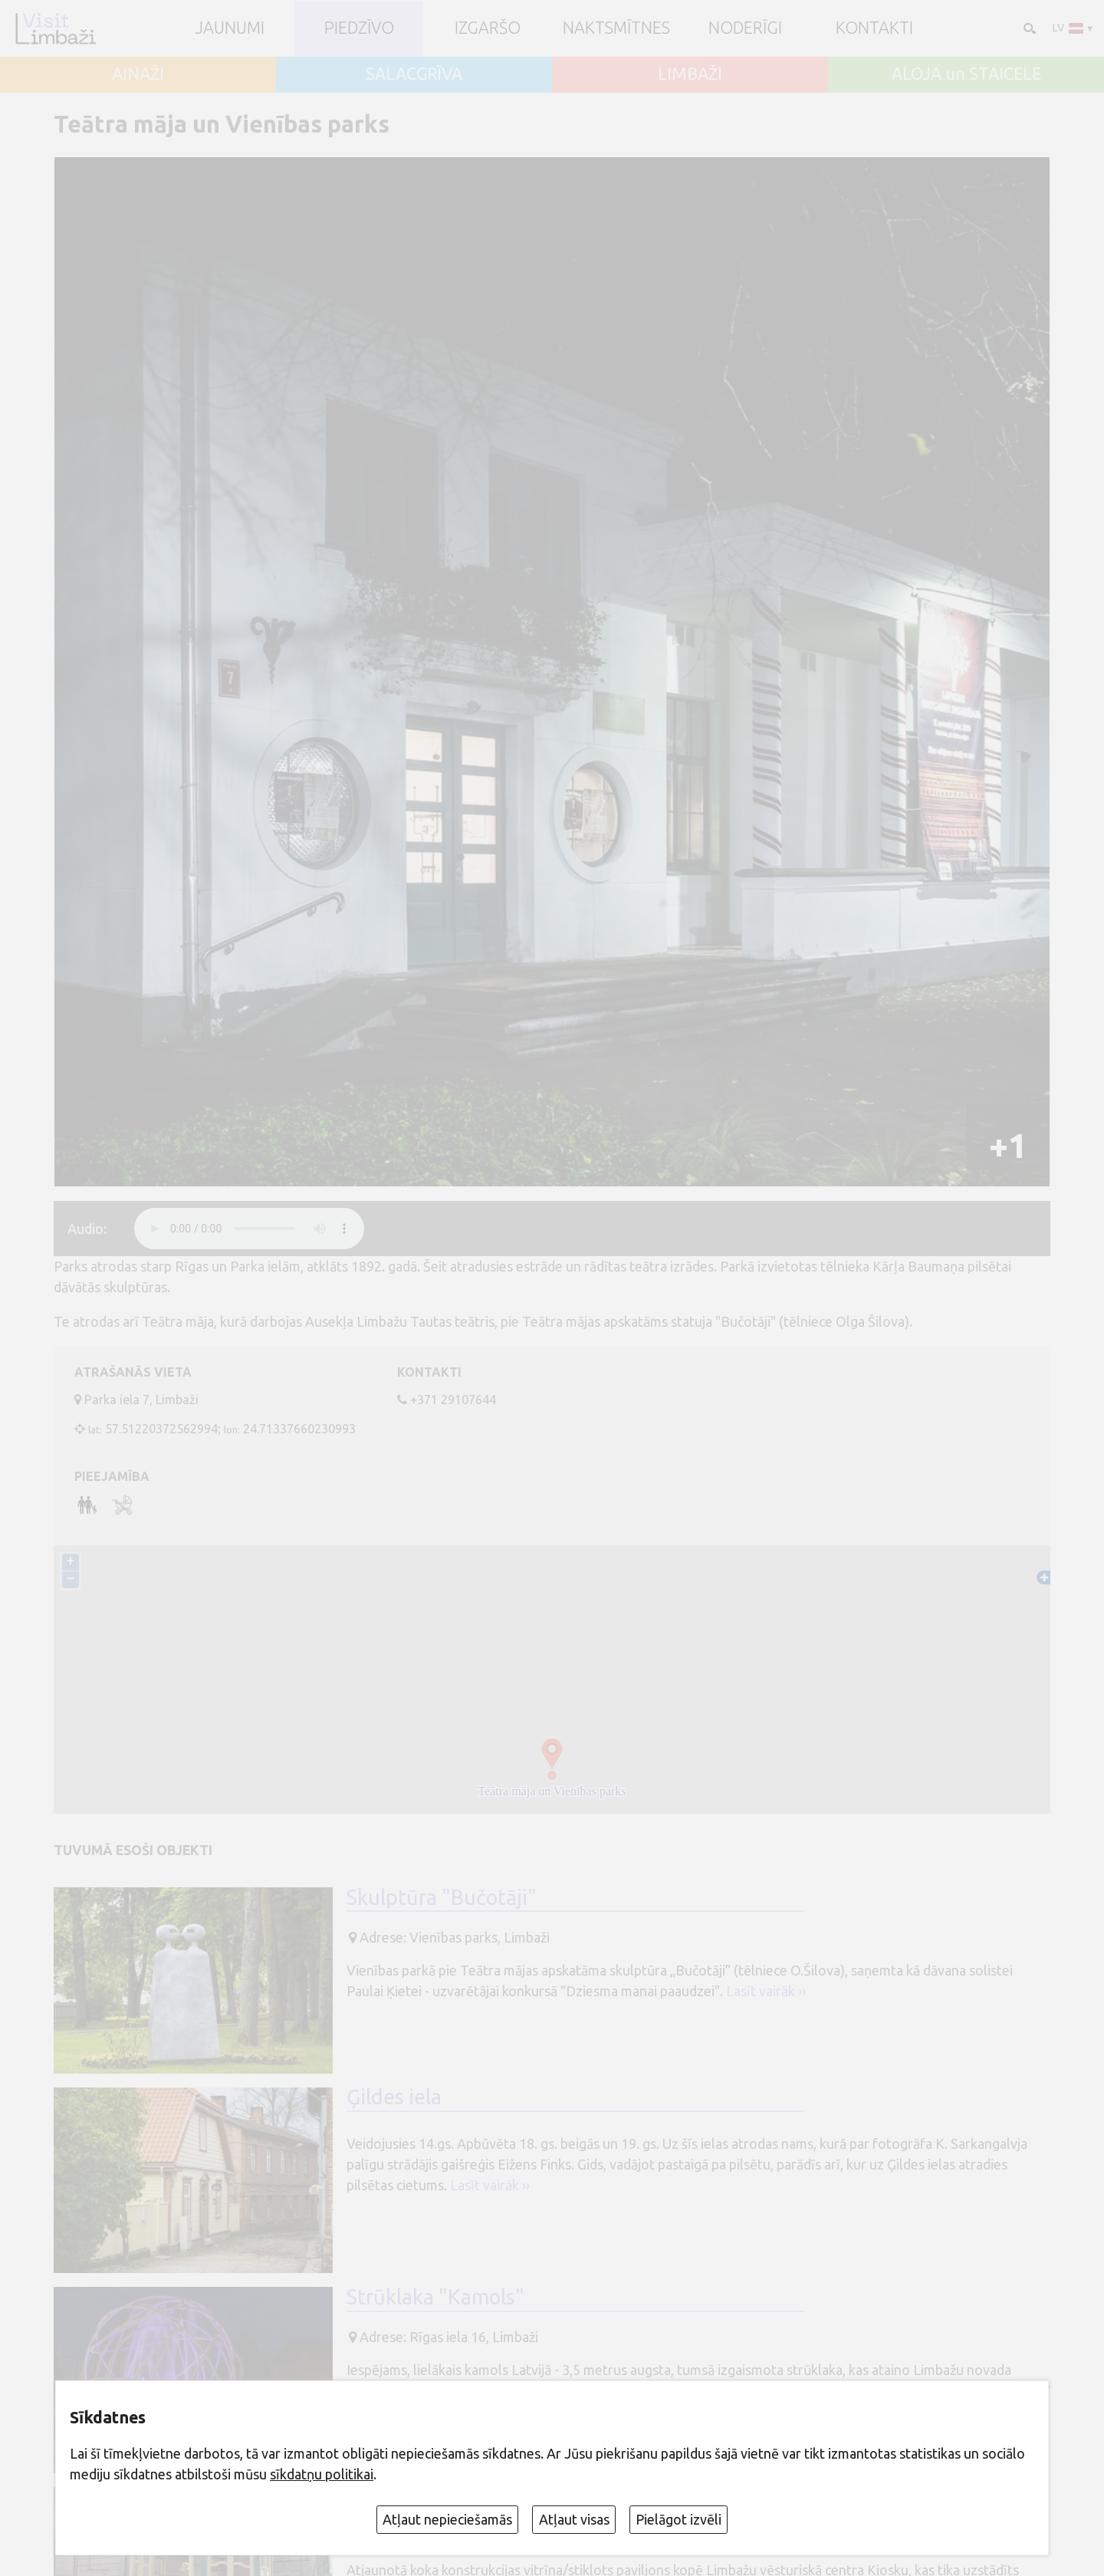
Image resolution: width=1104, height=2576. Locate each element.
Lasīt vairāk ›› (766, 1992)
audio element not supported (249, 1228)
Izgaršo (488, 28)
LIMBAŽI (690, 74)
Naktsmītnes (616, 28)
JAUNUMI (230, 28)
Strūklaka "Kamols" (435, 2298)
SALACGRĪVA (414, 74)
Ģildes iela (394, 2098)
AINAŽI (138, 74)
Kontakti (874, 28)
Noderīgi (745, 28)
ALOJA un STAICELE (966, 74)
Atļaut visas (574, 2519)
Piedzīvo (359, 28)
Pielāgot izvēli (678, 2519)
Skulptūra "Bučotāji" (442, 1898)
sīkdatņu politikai (321, 2474)
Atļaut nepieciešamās (447, 2519)
